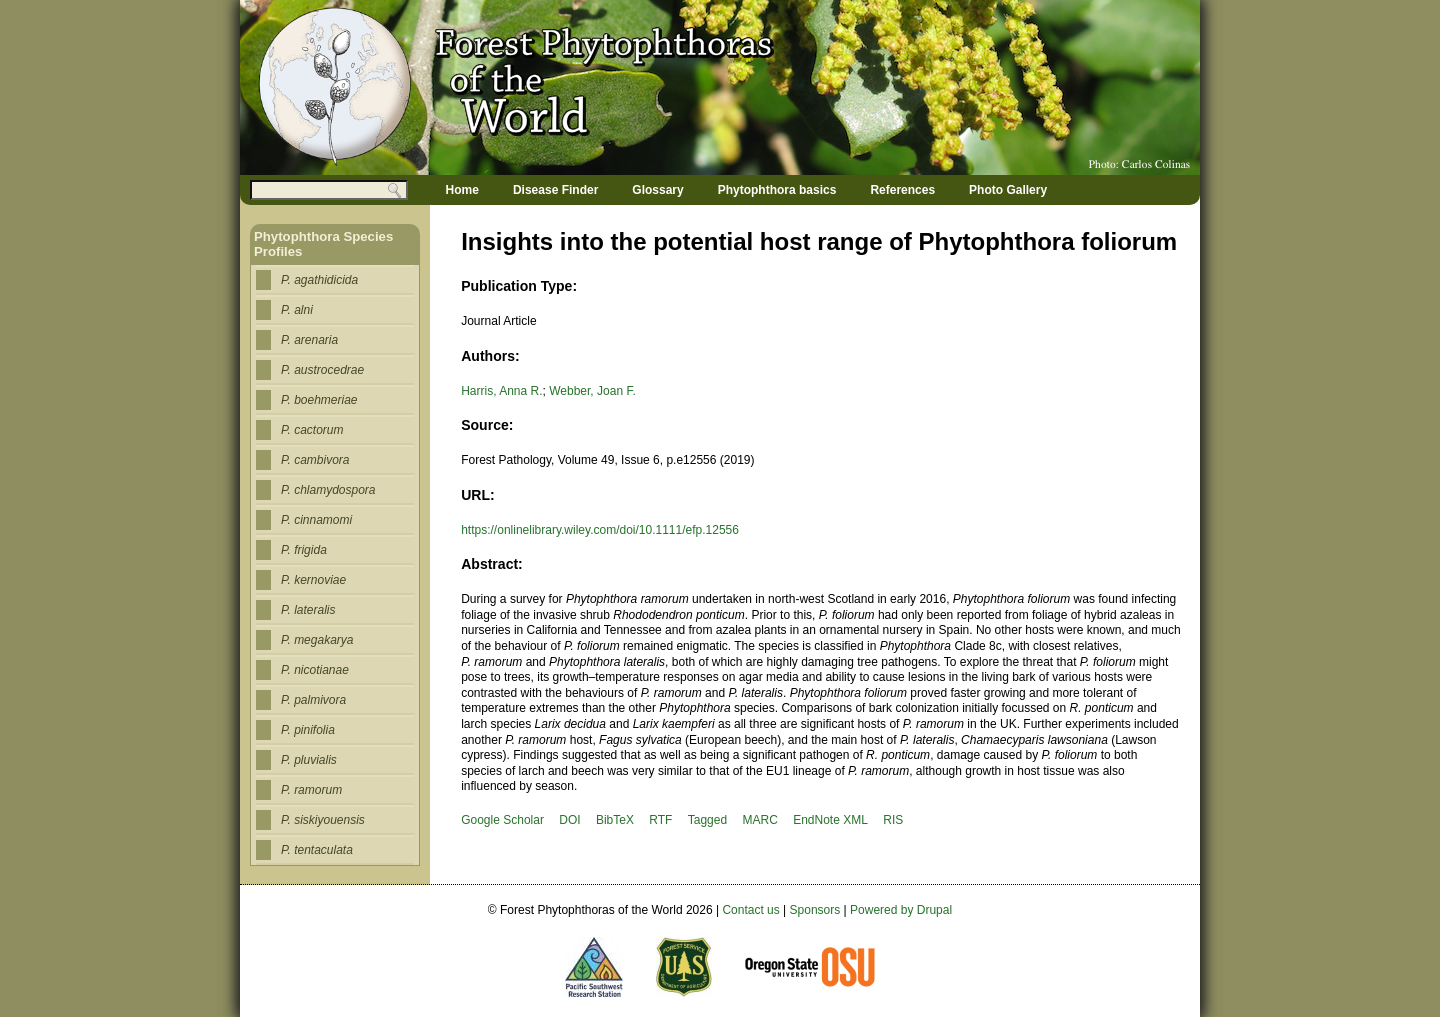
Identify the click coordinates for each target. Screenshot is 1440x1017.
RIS (893, 820)
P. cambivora (315, 460)
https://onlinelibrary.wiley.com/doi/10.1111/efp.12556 (600, 530)
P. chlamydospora (328, 490)
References (902, 190)
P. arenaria (309, 340)
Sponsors (815, 910)
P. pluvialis (309, 760)
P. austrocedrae (322, 370)
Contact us (750, 910)
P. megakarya (317, 640)
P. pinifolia (308, 730)
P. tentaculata (317, 850)
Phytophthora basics (777, 190)
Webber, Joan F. (592, 391)
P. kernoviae (313, 580)
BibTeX (615, 820)
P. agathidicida (319, 280)
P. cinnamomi (316, 520)
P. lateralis (308, 610)
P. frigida (304, 550)
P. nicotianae (315, 670)
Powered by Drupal (901, 910)
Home (462, 190)
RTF (660, 820)
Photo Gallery (1008, 190)
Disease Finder (555, 190)
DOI (569, 820)
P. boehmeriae (319, 400)
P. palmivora (313, 700)
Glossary (657, 190)
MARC (759, 820)
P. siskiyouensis (323, 820)
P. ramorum (311, 790)
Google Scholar (502, 820)
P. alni (297, 310)
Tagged (707, 820)
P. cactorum (312, 430)
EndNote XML (830, 820)
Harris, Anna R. (501, 391)
